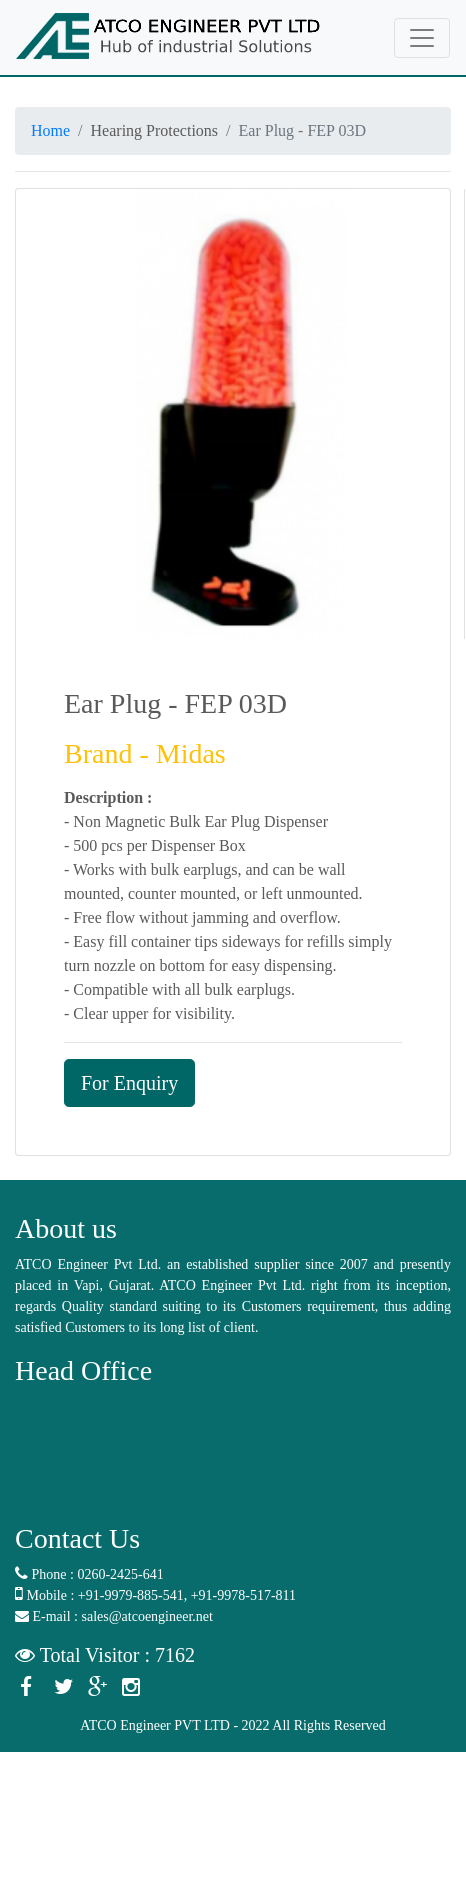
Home (50, 130)
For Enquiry (129, 1083)
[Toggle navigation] (422, 38)
